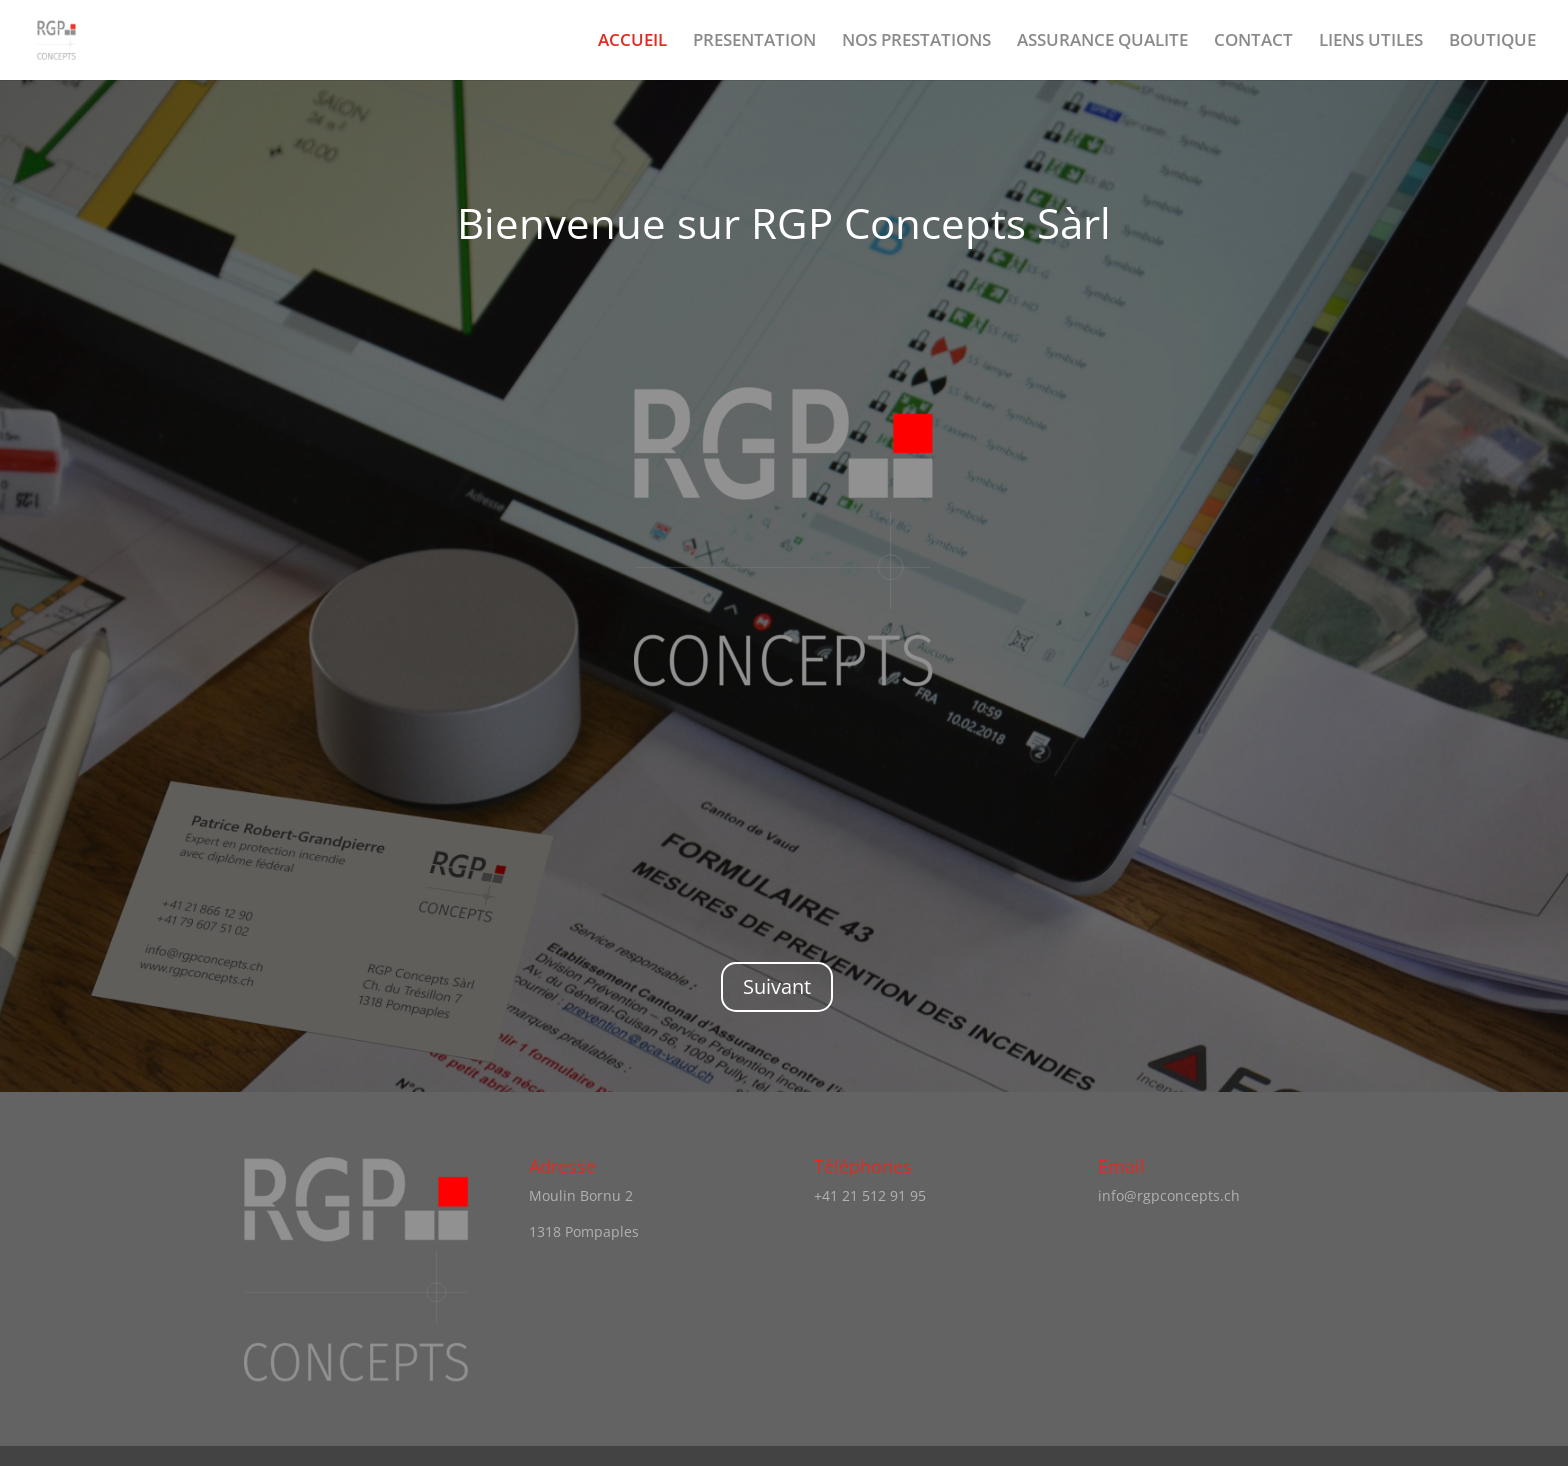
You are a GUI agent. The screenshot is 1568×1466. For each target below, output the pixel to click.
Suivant (777, 986)
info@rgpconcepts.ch (1169, 1195)
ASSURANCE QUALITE (1102, 42)
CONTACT (1253, 42)
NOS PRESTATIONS (916, 42)
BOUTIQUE (1492, 42)
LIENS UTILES (1371, 42)
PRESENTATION (754, 42)
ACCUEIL (632, 42)
